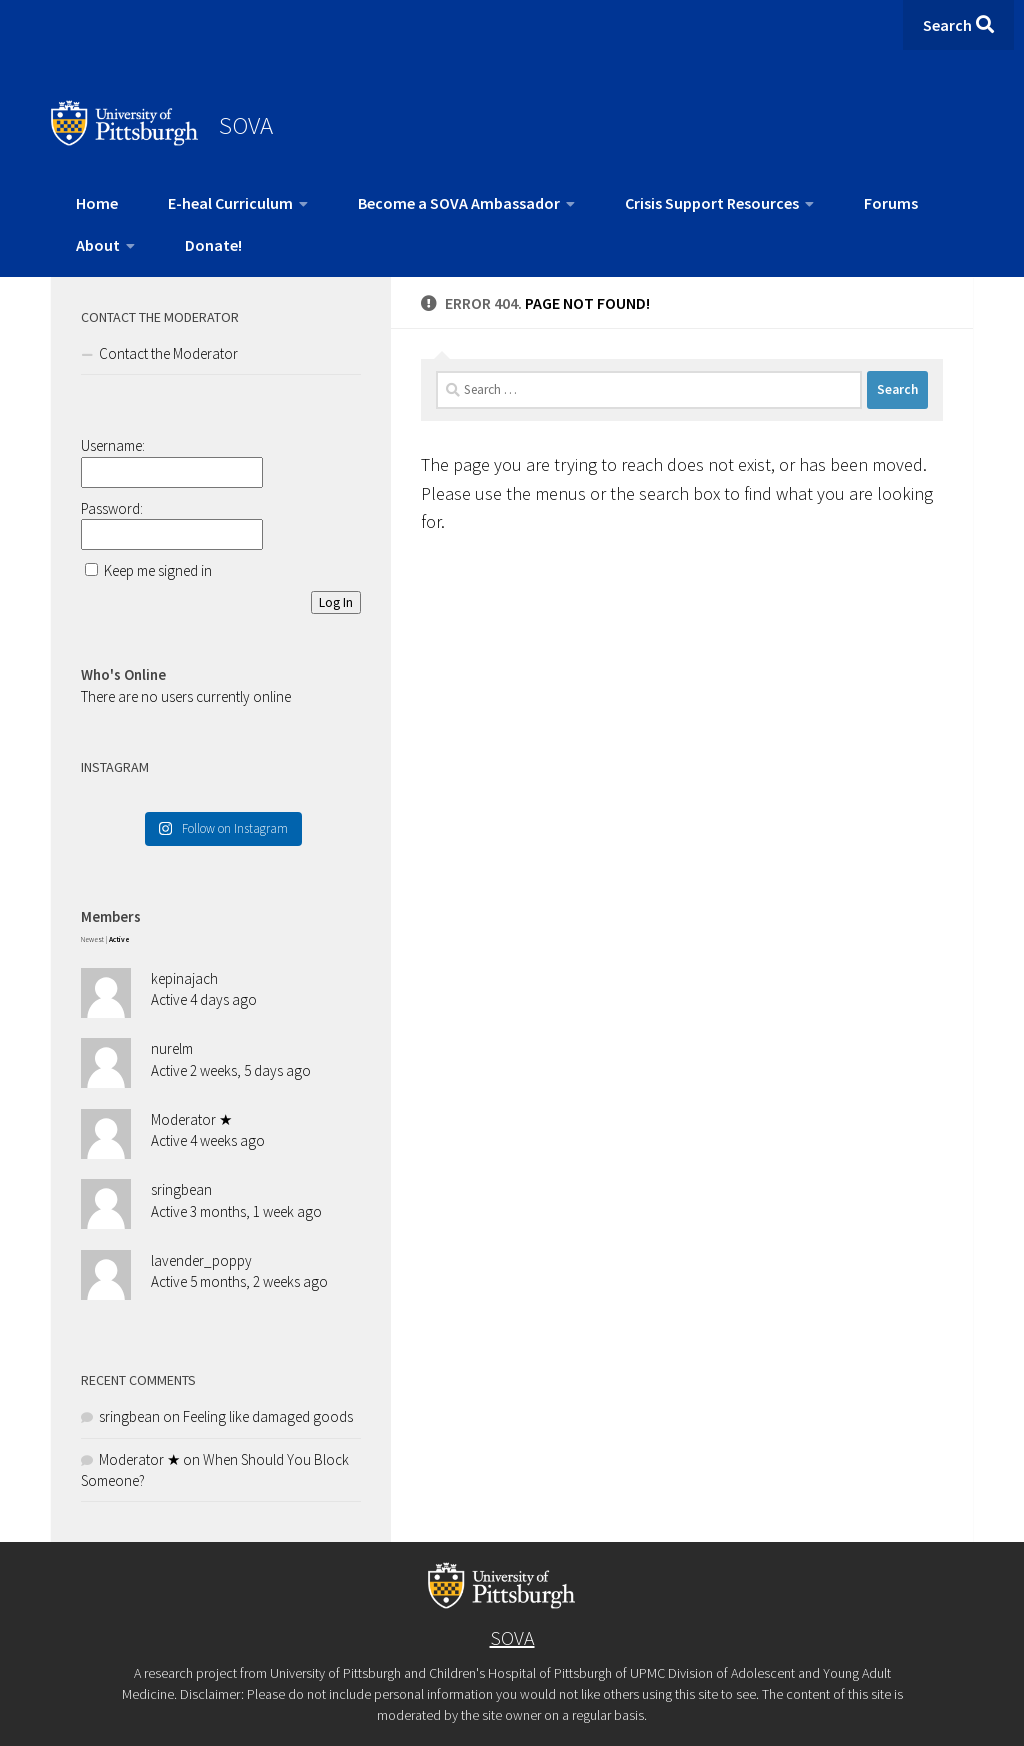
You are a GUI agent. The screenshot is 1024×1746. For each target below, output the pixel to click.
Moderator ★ (191, 1119)
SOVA (246, 125)
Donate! (213, 245)
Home (97, 203)
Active (119, 939)
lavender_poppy (201, 1260)
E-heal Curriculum (230, 203)
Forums (891, 203)
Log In (336, 602)
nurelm (172, 1048)
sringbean (181, 1189)
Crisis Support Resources (712, 203)
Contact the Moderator (168, 353)
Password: (112, 508)
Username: (113, 445)
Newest (92, 939)
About (98, 245)
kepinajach (184, 978)
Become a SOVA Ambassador (459, 203)
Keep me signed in (158, 570)
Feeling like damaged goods (268, 1416)
